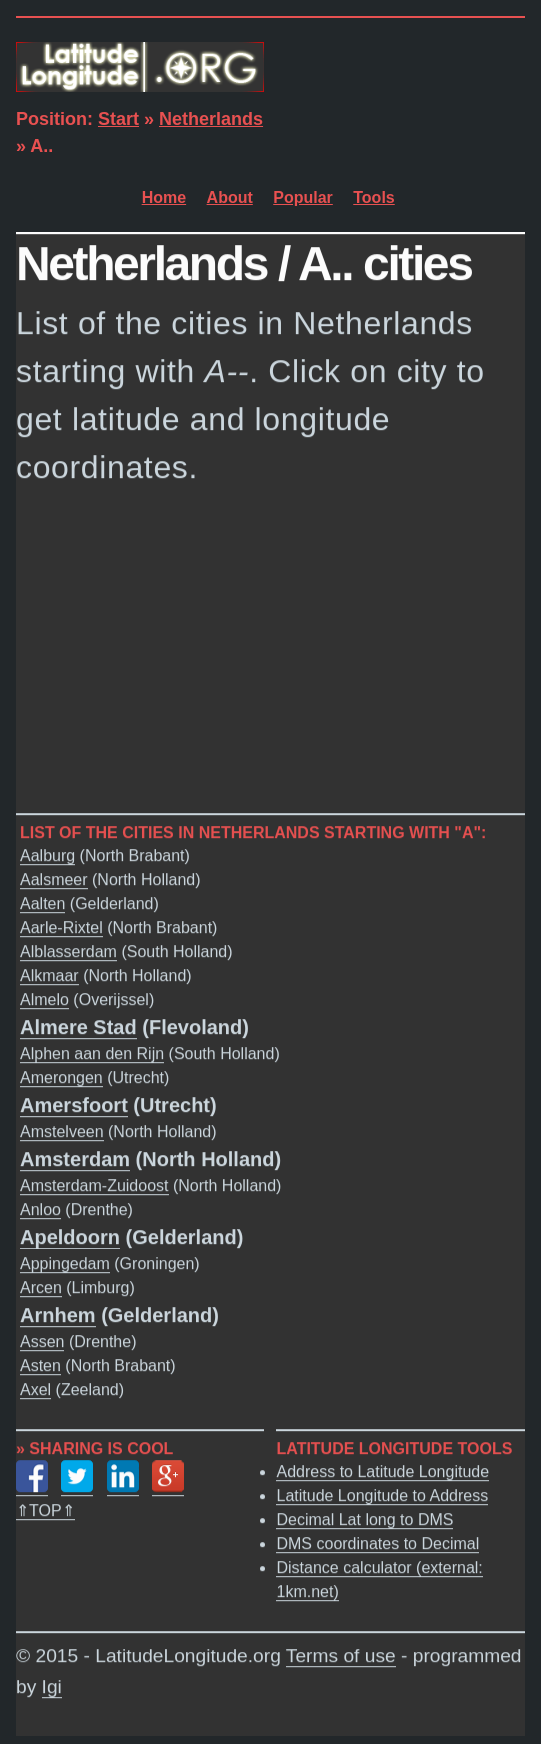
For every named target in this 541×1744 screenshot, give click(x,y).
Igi (52, 1686)
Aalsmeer (54, 879)
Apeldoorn (70, 1237)
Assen (42, 1341)
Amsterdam (75, 1159)
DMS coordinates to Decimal (377, 1543)
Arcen (41, 1287)
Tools (373, 197)
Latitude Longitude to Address (382, 1495)
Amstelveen (62, 1131)
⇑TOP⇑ (45, 1510)
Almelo (44, 999)
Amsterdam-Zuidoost (94, 1185)
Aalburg (47, 855)
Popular (303, 197)
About (230, 197)
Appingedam (65, 1263)
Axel (35, 1389)
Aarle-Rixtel (61, 927)
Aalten (42, 903)
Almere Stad (78, 1027)
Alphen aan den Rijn (92, 1053)
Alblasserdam (68, 951)
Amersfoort (74, 1105)
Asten (40, 1365)
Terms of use (341, 1655)
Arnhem (58, 1315)
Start (118, 119)
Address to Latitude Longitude (382, 1471)
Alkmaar (49, 975)
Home (164, 197)
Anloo (40, 1209)
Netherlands (211, 119)
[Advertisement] (270, 656)
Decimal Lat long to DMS (364, 1519)
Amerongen (61, 1077)
